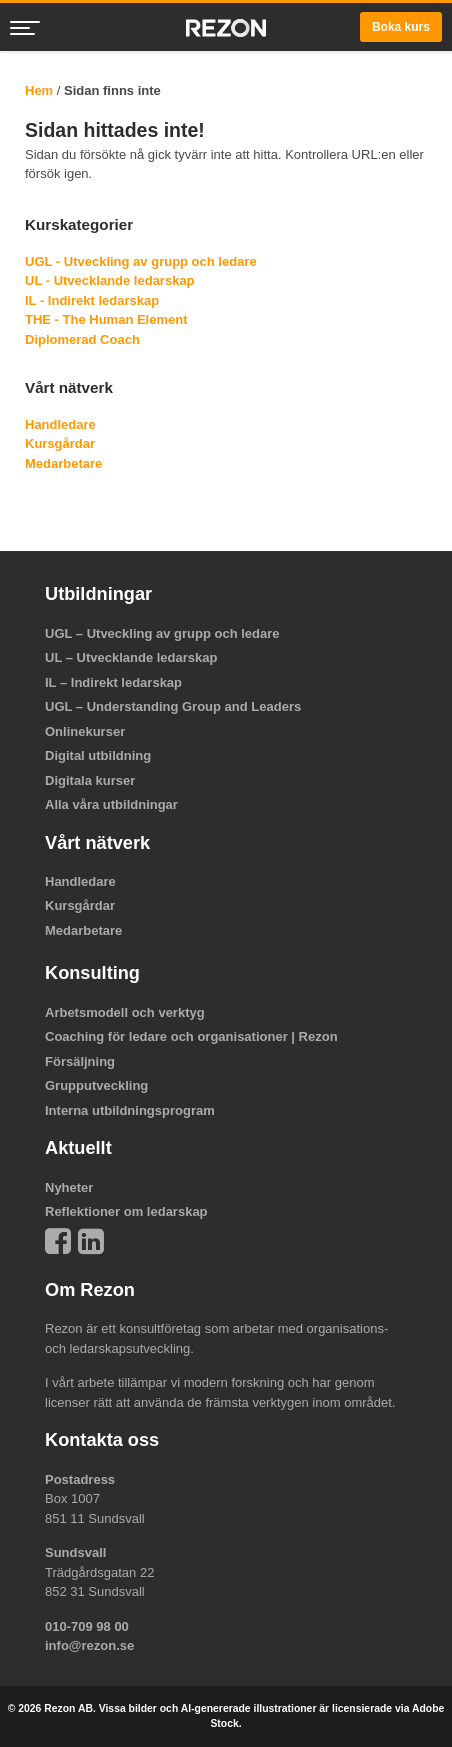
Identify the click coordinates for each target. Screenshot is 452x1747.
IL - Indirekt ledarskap (92, 300)
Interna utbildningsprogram (130, 1110)
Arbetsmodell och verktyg (125, 1012)
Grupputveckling (96, 1085)
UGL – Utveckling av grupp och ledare (162, 633)
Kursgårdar (60, 443)
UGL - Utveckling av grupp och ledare (141, 261)
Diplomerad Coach (82, 339)
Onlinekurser (85, 731)
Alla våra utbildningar (111, 804)
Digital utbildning (98, 755)
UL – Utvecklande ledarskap (131, 657)
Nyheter (69, 1187)
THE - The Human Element (106, 319)
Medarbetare (63, 463)
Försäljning (80, 1061)
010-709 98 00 (87, 1626)
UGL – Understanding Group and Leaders (173, 706)
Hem (39, 90)
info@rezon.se (89, 1645)
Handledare (60, 424)
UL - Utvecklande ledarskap (110, 280)
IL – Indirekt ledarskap (113, 682)
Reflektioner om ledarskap (126, 1211)
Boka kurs (401, 27)
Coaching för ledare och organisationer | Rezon (191, 1036)
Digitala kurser (90, 780)
